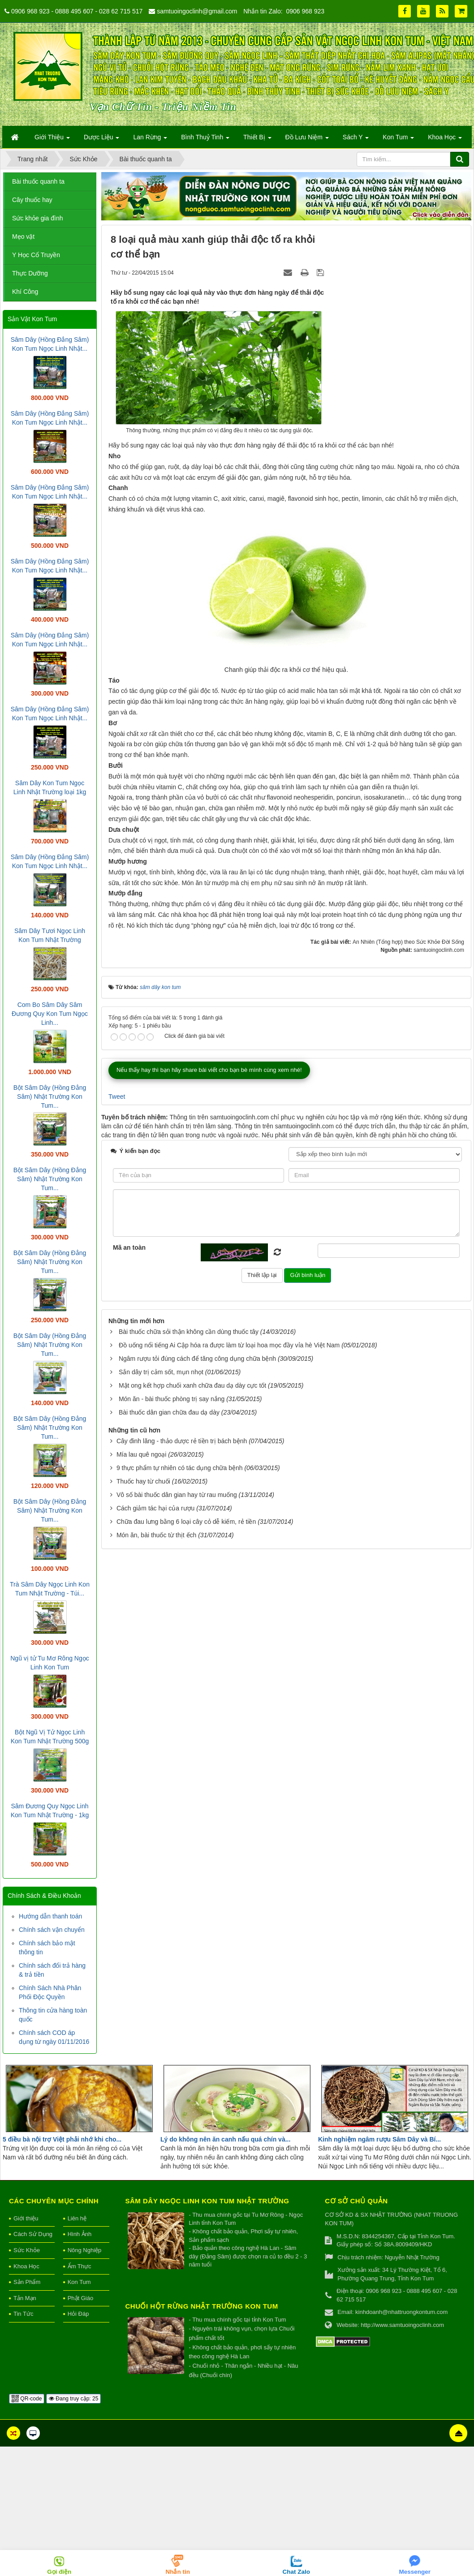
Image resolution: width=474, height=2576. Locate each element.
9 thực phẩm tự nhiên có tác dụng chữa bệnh (179, 1467)
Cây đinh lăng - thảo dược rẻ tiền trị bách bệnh (181, 1441)
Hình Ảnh (80, 2234)
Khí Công (25, 291)
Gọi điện (59, 2571)
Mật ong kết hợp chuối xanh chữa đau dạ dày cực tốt (192, 1385)
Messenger (415, 2571)
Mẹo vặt (23, 236)
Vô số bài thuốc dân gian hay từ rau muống (176, 1494)
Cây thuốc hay (32, 199)
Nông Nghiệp (85, 2250)
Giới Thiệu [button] (52, 139)
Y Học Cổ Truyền (36, 254)
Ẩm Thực (79, 2266)
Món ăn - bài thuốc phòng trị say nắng (171, 1398)
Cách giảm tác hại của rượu (155, 1508)
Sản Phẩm (26, 2282)
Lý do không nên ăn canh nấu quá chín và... (225, 2139)
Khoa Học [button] (445, 139)
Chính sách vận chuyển (52, 1929)
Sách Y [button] (356, 139)
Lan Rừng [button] (150, 139)
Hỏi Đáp (78, 2313)
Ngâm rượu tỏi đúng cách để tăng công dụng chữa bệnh (197, 1358)
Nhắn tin (178, 2571)
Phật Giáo (81, 2298)
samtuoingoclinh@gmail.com (197, 11)
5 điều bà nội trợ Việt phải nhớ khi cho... (62, 2139)
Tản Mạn (24, 2298)
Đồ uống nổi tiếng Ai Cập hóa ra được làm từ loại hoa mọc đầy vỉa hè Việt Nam (229, 1345)
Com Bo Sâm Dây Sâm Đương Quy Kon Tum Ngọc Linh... (50, 1013)
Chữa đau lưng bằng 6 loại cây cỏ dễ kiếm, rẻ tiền (186, 1521)
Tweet (116, 1096)
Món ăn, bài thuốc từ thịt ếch (156, 1535)
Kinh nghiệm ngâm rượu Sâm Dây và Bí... (379, 2139)
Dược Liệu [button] (102, 139)
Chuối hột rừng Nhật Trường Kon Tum (201, 2306)
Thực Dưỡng (30, 273)
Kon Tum (79, 2282)
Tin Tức (23, 2313)
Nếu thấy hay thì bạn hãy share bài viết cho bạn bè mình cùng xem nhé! (209, 1070)
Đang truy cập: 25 (73, 2398)
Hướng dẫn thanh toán (50, 1916)
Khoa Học (26, 2266)
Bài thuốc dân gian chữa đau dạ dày (169, 1412)
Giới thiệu (25, 2218)
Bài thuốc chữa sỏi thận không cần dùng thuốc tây (189, 1331)
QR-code (27, 2398)
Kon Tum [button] (398, 139)
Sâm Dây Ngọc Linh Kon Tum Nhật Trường (207, 2201)
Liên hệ (77, 2218)
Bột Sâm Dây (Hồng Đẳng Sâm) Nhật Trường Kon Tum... (49, 1096)
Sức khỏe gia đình (37, 218)
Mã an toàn (129, 1247)
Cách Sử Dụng (32, 2234)
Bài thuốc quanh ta (38, 181)
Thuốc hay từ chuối (143, 1481)
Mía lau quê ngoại (141, 1454)
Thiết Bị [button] (257, 139)
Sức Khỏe (26, 2250)
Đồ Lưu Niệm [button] (307, 139)
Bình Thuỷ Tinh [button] (205, 139)
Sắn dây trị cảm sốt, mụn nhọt (161, 1372)
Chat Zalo (296, 2571)
